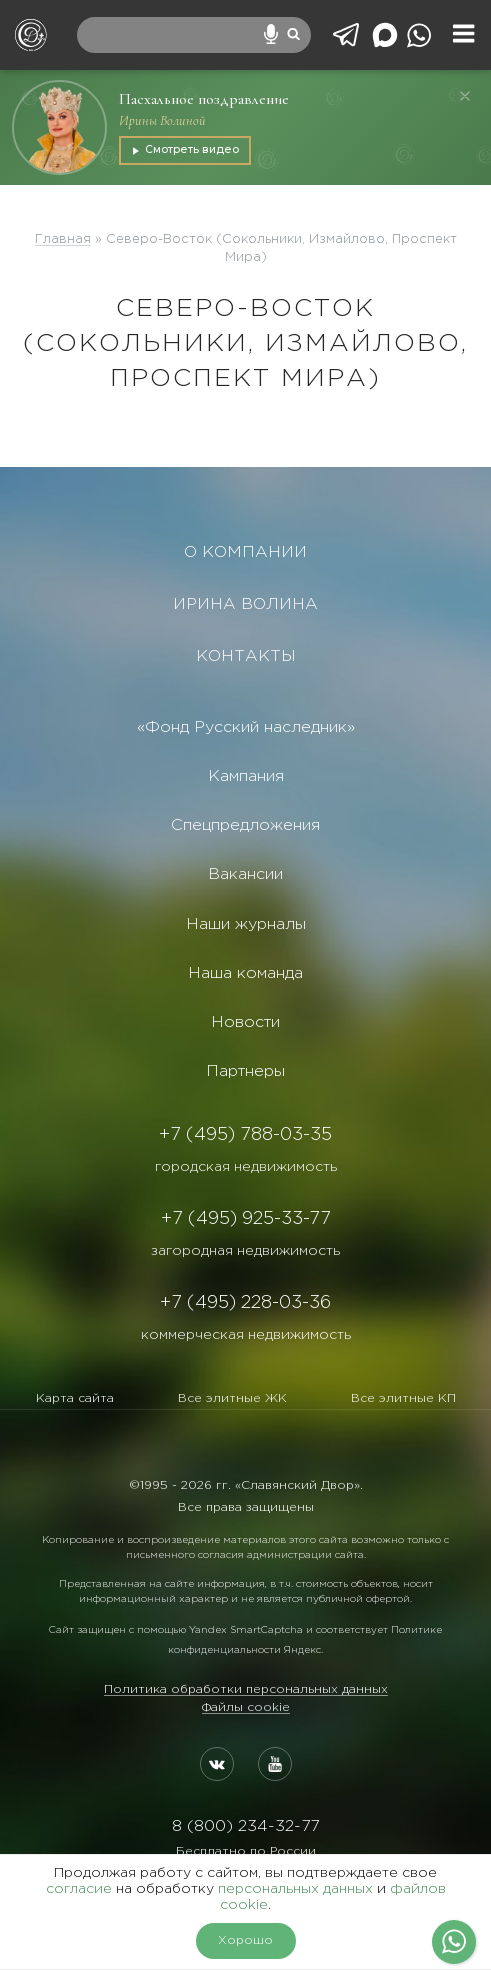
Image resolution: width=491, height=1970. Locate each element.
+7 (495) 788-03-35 (245, 1135)
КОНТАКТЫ (246, 656)
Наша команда (245, 973)
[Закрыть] (465, 96)
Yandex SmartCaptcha (246, 1630)
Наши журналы (246, 924)
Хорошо (245, 1940)
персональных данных (295, 1889)
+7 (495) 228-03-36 (245, 1303)
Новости (245, 1022)
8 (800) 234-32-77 (245, 1826)
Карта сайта (75, 1398)
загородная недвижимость (245, 1251)
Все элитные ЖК (232, 1398)
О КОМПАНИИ (245, 552)
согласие (79, 1889)
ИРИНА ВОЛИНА (245, 604)
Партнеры (245, 1071)
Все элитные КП (403, 1398)
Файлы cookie (246, 1707)
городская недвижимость (246, 1167)
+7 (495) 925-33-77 (246, 1219)
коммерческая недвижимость (246, 1335)
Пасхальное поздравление (204, 99)
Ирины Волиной (162, 120)
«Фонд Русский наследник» (246, 727)
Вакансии (245, 874)
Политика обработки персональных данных (246, 1689)
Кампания (246, 776)
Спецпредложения (245, 825)
